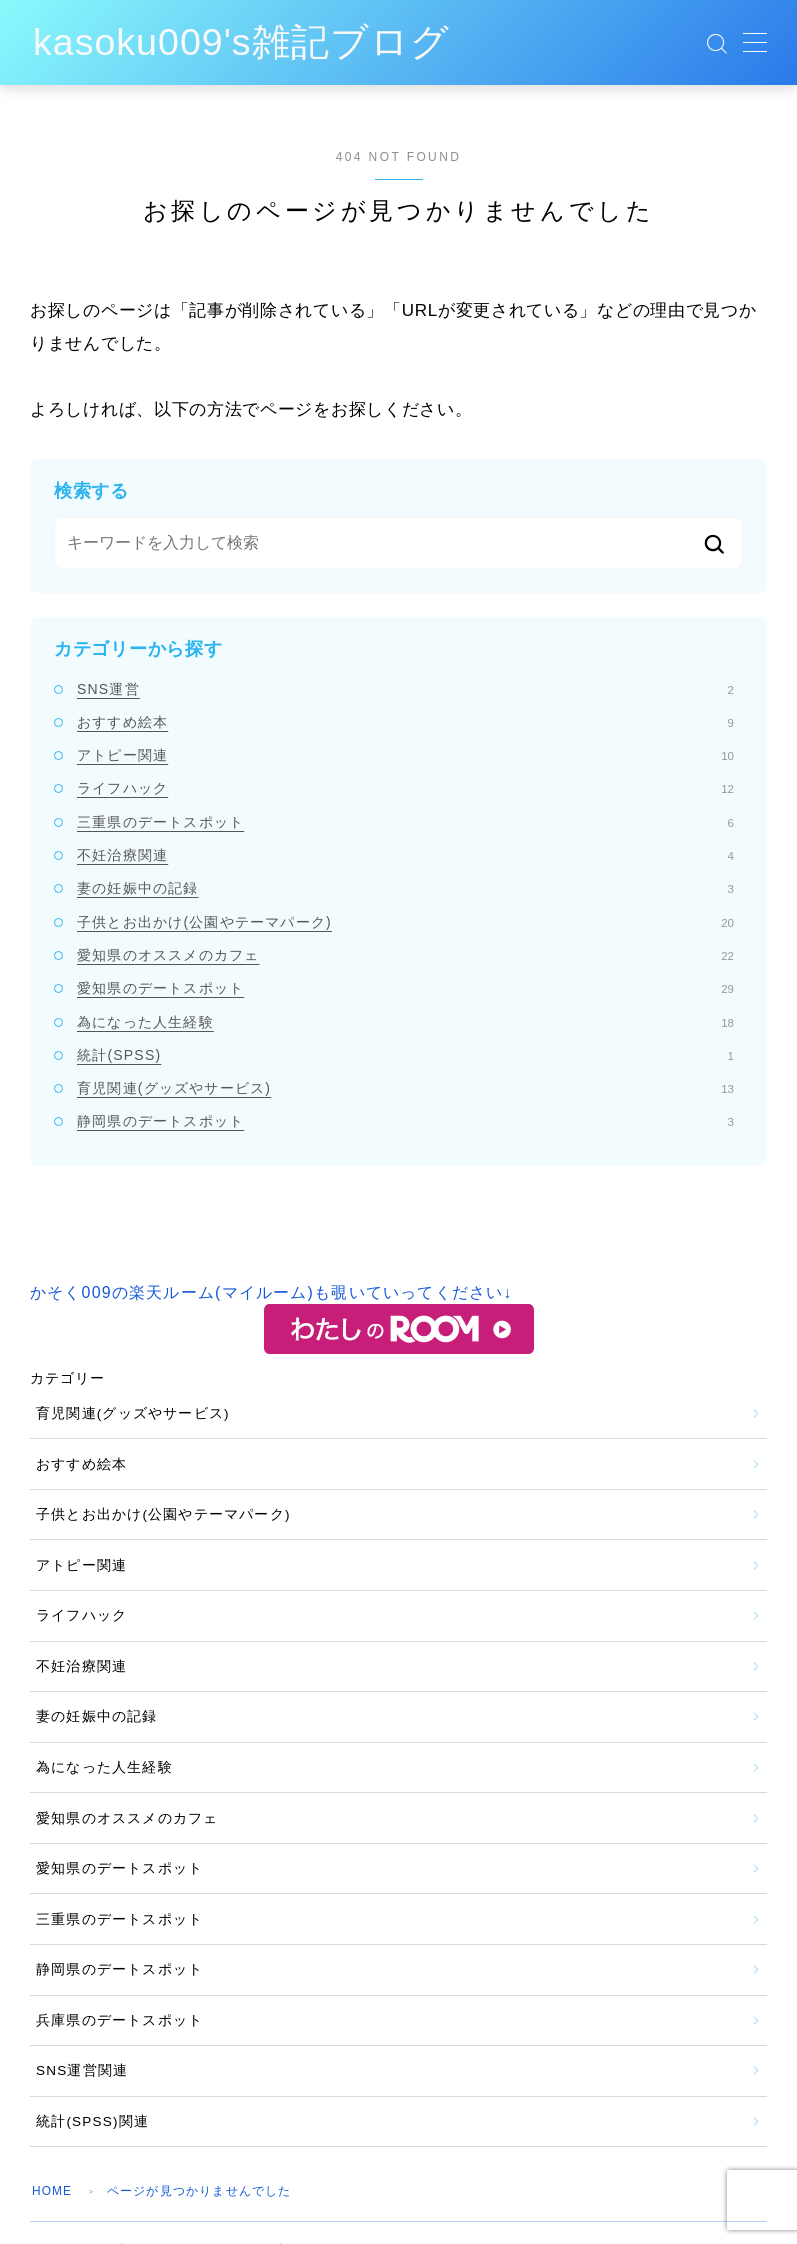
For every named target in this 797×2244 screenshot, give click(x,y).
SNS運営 (405, 689)
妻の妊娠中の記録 (405, 888)
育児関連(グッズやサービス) (405, 1088)
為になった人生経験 (405, 1022)
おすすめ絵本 (405, 722)
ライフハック (405, 788)
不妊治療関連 (405, 855)
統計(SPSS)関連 (92, 2121)
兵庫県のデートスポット (119, 2020)
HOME (52, 2191)
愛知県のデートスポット (405, 988)
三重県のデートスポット (405, 822)
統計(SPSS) (405, 1055)
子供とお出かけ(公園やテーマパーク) (405, 922)
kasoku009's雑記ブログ (253, 43)
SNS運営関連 (82, 2070)
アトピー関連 (405, 755)
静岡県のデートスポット (405, 1121)
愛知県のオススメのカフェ (405, 955)
